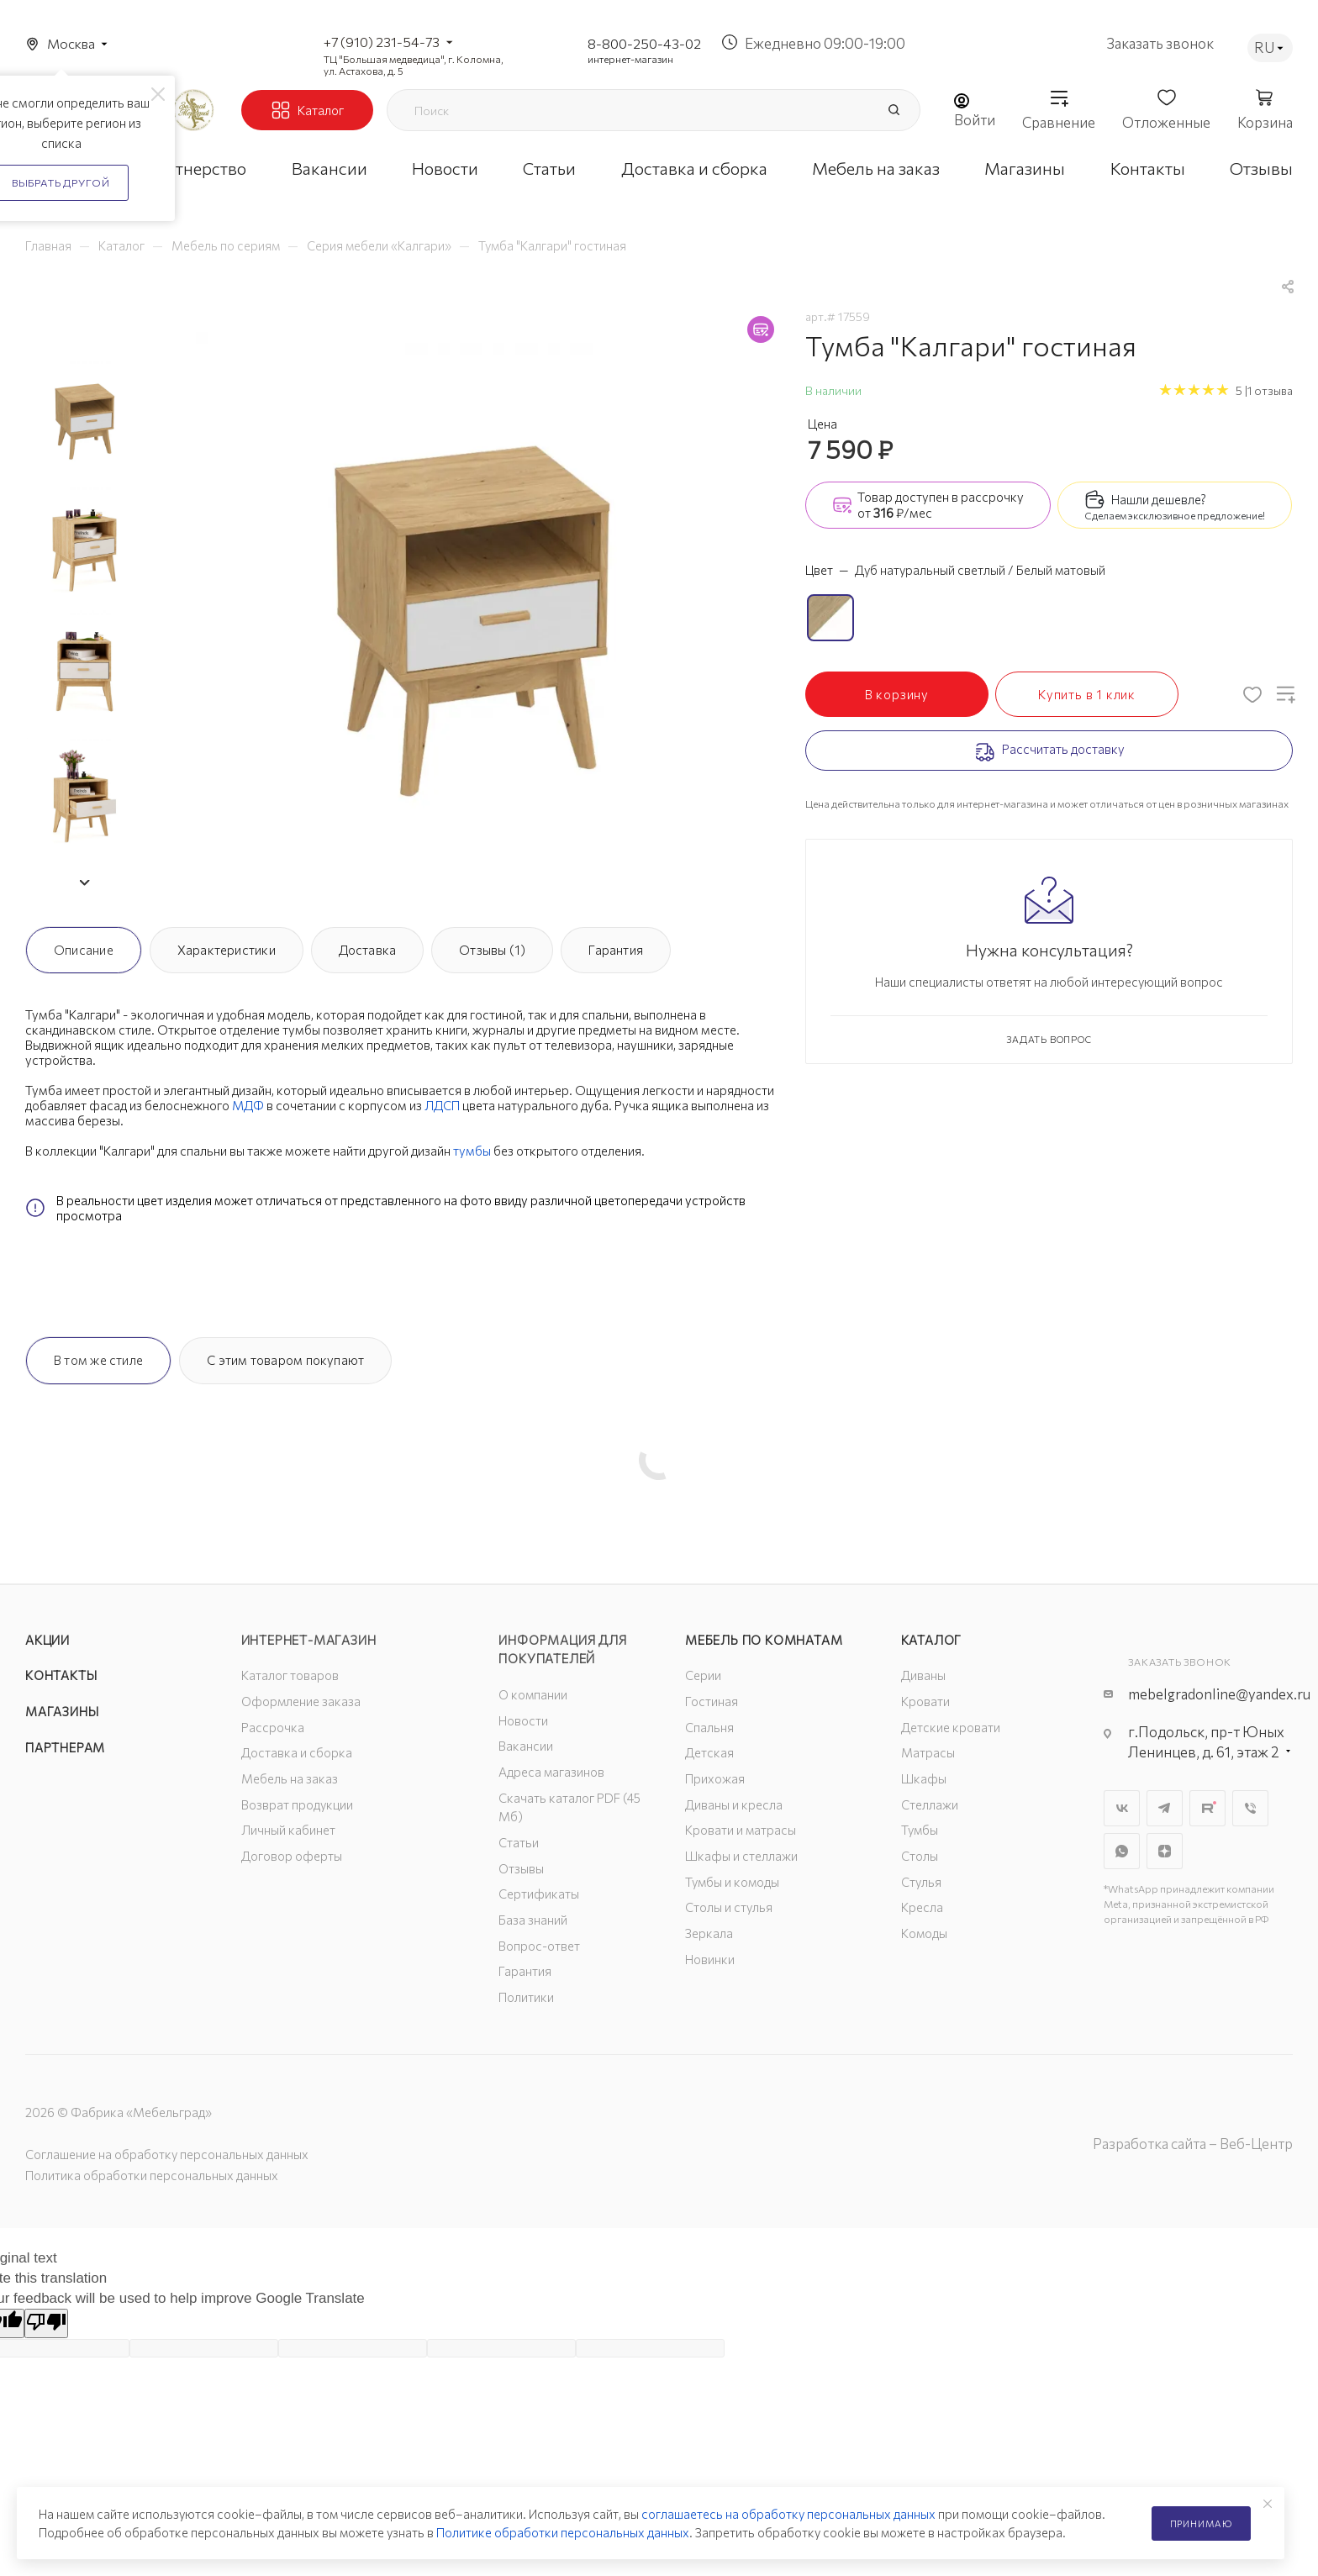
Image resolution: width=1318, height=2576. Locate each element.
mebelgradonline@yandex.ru (1219, 1694)
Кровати (925, 1701)
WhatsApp (1122, 1851)
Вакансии (525, 1745)
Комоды (924, 1933)
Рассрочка (272, 1727)
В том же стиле (98, 1359)
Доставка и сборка (296, 1752)
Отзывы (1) (492, 949)
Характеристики (226, 949)
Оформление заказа (301, 1701)
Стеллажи (929, 1804)
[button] (84, 882)
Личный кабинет (288, 1829)
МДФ (248, 1105)
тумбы (472, 1150)
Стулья (921, 1881)
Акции (47, 1639)
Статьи (518, 1842)
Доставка (368, 949)
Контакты (61, 1675)
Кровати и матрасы (740, 1829)
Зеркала (709, 1933)
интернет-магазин (630, 59)
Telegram (1165, 1808)
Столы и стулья (728, 1907)
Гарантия (615, 949)
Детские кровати (950, 1727)
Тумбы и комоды (732, 1881)
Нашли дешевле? (1158, 499)
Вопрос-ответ (539, 1945)
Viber (1250, 1808)
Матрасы (928, 1752)
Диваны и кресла (734, 1804)
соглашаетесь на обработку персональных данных (788, 2513)
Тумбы (919, 1829)
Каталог (931, 1639)
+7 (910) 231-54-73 (382, 42)
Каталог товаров (290, 1675)
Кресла (922, 1907)
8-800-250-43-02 (644, 43)
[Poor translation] (46, 2323)
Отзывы (521, 1868)
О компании (532, 1694)
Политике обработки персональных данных (562, 2532)
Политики (526, 1996)
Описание (83, 949)
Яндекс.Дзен (1165, 1851)
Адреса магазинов (551, 1771)
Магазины (61, 1711)
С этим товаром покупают (285, 1359)
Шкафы (923, 1778)
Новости (523, 1720)
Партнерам (65, 1747)
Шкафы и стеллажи (741, 1855)
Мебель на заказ (289, 1778)
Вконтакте (1122, 1808)
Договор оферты (291, 1855)
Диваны (923, 1675)
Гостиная (711, 1701)
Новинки (710, 1959)
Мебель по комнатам (763, 1639)
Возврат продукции (297, 1804)
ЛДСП (442, 1105)
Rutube (1207, 1808)
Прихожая (715, 1778)
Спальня (709, 1727)
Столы (919, 1855)
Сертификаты (538, 1893)
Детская (709, 1752)
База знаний (532, 1919)
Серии (703, 1675)
